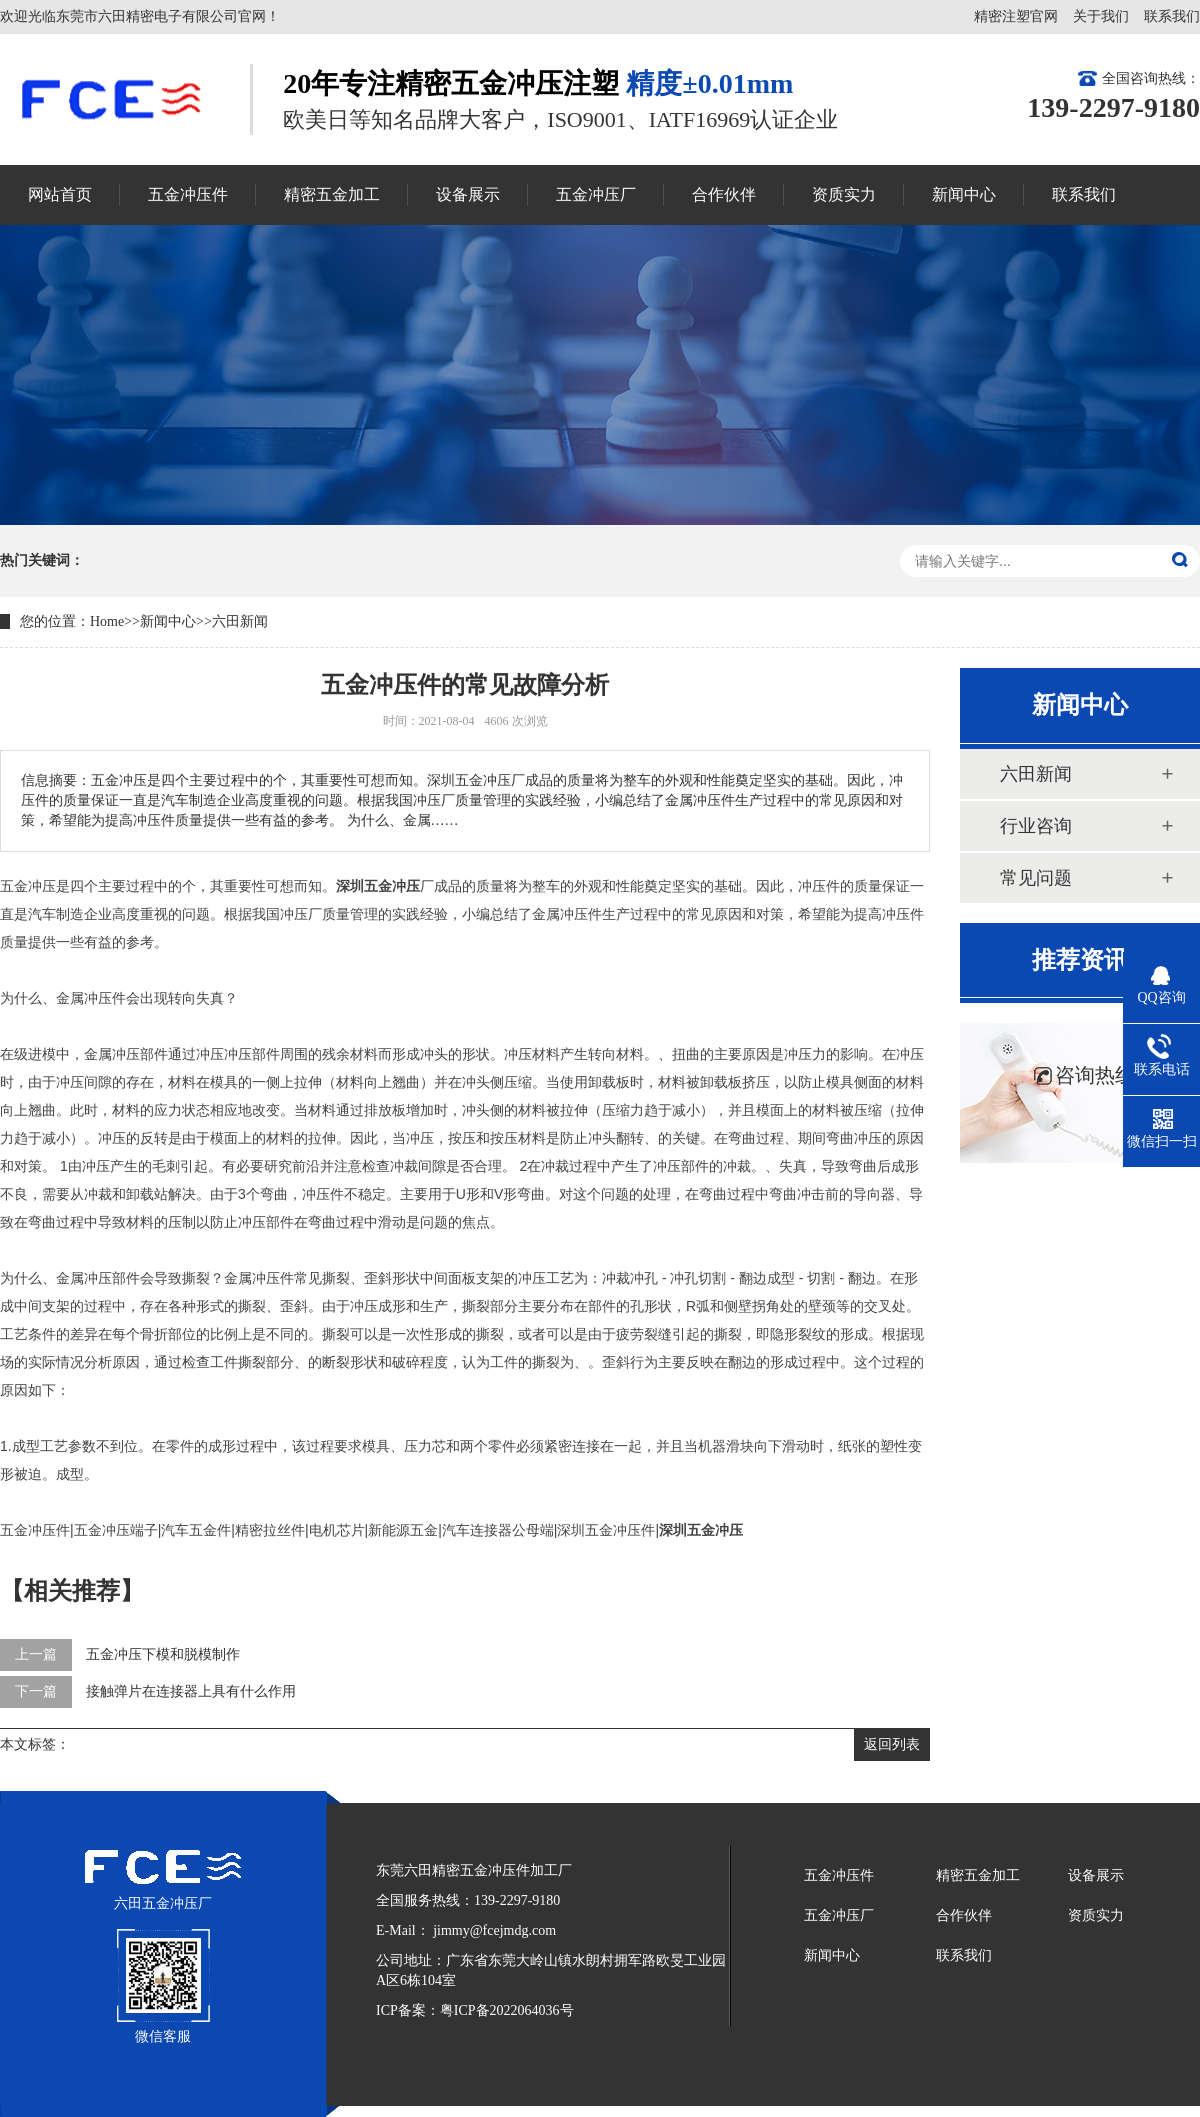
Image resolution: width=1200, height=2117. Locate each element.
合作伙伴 (964, 1915)
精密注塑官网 (1016, 16)
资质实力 (1096, 1915)
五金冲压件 (839, 1875)
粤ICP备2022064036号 (507, 2010)
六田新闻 (240, 621)
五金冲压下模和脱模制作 (163, 1654)
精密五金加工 (978, 1875)
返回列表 (892, 1744)
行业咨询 (1036, 826)
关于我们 (1101, 16)
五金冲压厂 (839, 1915)
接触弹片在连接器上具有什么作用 (191, 1691)
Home (107, 621)
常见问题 (1036, 878)
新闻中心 (168, 621)
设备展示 (1096, 1875)
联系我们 (1172, 16)
